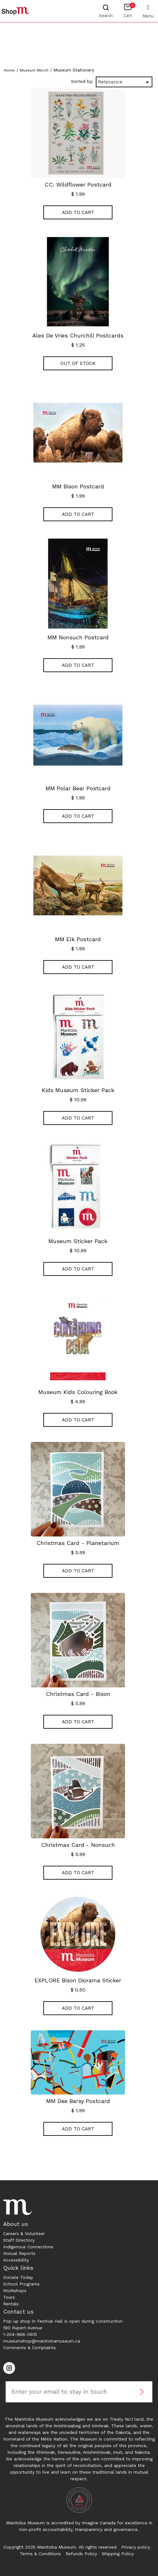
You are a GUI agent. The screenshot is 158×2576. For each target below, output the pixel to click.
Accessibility (16, 2259)
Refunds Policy (81, 2553)
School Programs (21, 2283)
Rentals (11, 2303)
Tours (9, 2297)
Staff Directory (19, 2240)
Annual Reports (19, 2253)
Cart (129, 10)
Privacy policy (135, 2547)
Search (106, 15)
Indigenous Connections (28, 2246)
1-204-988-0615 (20, 2334)
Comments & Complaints (29, 2347)
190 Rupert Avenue (22, 2327)
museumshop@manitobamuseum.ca (41, 2340)
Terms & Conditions (40, 2553)
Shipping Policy (118, 2553)
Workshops (14, 2290)
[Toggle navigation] (148, 7)
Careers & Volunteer (24, 2233)
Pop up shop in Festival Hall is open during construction (63, 2321)
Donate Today (18, 2277)
